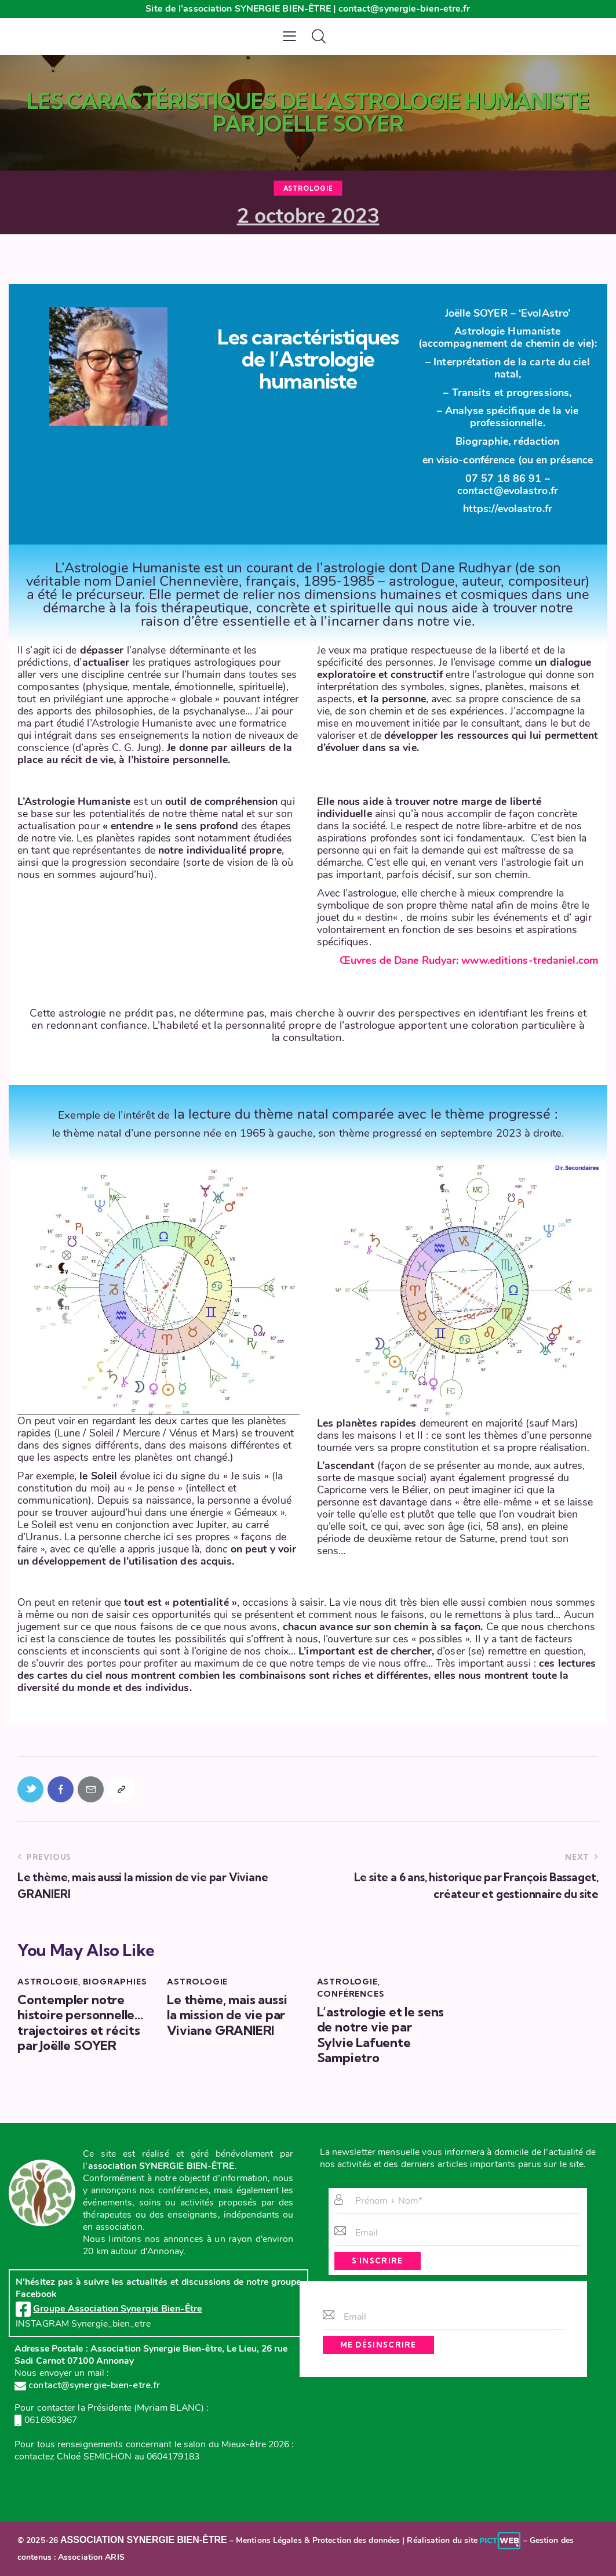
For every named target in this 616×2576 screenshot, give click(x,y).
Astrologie (308, 188)
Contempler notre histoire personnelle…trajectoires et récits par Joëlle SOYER (80, 2022)
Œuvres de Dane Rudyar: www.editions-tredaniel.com (469, 960)
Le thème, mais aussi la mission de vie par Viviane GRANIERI (227, 2015)
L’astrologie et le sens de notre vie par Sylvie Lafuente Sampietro (380, 2035)
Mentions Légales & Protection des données (318, 2540)
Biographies (115, 1981)
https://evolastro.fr (507, 509)
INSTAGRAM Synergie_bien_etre (83, 2323)
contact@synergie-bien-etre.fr (87, 2385)
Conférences (351, 1994)
